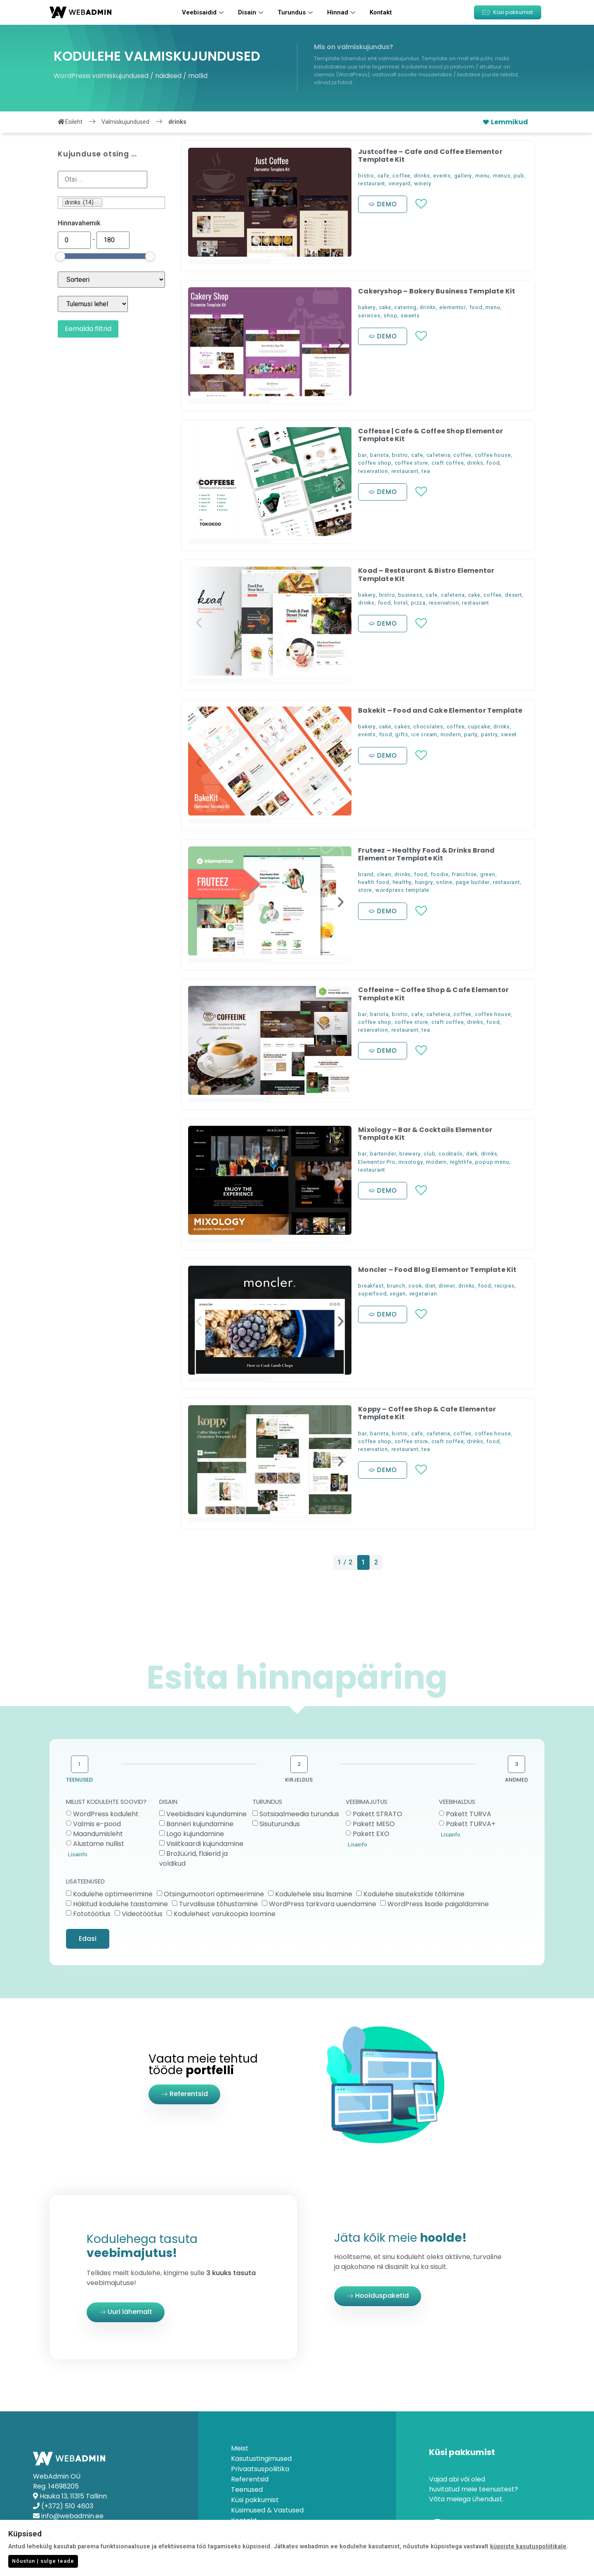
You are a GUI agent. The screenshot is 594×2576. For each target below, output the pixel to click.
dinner (446, 1286)
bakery (367, 307)
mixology (410, 1162)
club (429, 1154)
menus (502, 176)
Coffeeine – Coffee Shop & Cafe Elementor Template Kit (433, 993)
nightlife (461, 1162)
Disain (251, 12)
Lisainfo (77, 1854)
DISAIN (168, 1802)
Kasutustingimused (261, 2459)
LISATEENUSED (85, 1882)
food (476, 307)
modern (451, 734)
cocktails (450, 1154)
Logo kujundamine (195, 1834)
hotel (401, 603)
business (410, 595)
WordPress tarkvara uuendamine (322, 1903)
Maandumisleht (98, 1834)
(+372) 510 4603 (67, 2506)
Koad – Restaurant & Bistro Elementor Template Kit (426, 574)
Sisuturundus (279, 1824)
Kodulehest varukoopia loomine (225, 1913)
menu (482, 176)
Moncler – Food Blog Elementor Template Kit (437, 1269)
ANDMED (516, 1779)
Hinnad (342, 12)
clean (384, 874)
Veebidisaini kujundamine (206, 1814)
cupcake (479, 726)
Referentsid (250, 2479)
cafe (383, 176)
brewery (410, 1154)
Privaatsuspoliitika (260, 2469)
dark (472, 1154)
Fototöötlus (92, 1913)
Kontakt (381, 12)
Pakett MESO (374, 1824)
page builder (473, 882)
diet (430, 1286)
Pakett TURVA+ (470, 1824)
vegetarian (423, 1293)
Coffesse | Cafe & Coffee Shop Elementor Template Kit (430, 435)
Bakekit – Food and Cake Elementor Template (440, 710)
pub (519, 176)
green (487, 874)
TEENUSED (79, 1779)
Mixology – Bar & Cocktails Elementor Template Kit (425, 1133)
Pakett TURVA (468, 1814)
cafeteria (438, 455)
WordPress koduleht (106, 1814)
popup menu (492, 1162)
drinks (422, 176)
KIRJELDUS (299, 1779)
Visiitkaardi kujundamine (204, 1843)
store (365, 890)
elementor (452, 307)
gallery (463, 176)
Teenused (247, 2490)
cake (385, 307)
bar (362, 455)
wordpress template (402, 890)
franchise (464, 874)
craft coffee (447, 463)
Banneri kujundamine (199, 1824)
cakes (402, 726)
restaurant (371, 183)
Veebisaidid (204, 12)
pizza (418, 603)
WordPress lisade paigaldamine (438, 1903)
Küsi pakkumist (255, 2500)
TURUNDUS (267, 1802)
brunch (396, 1286)
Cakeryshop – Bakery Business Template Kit (436, 291)
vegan (398, 1293)
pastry (489, 734)
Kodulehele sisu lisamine (313, 1893)
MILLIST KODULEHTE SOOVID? (106, 1802)
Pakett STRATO (377, 1814)
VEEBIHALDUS (457, 1802)
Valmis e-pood (97, 1824)
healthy (402, 882)
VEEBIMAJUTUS (366, 1802)
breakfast (371, 1286)
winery (422, 183)
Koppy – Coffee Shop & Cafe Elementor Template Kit (427, 1413)
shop (390, 315)
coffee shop (374, 463)
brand (366, 874)
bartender (383, 1154)
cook (415, 1286)
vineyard (400, 183)
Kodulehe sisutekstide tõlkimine (413, 1893)
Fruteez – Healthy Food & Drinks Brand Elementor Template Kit (426, 854)
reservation (373, 471)
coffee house (493, 455)
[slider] (60, 256)
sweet (509, 734)
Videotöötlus (142, 1913)
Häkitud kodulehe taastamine (120, 1903)
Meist (239, 2448)
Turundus (296, 12)
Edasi (88, 1938)
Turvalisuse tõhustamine (218, 1903)
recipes (505, 1286)
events (442, 176)
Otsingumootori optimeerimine (214, 1893)
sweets (410, 315)
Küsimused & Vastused (267, 2510)
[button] (507, 12)
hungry (424, 882)
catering (405, 307)
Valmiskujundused (125, 121)
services (369, 315)
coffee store (412, 463)
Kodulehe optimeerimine (113, 1893)
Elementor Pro (376, 1162)
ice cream (424, 734)
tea (426, 471)
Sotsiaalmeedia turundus (299, 1814)
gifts (401, 734)
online (444, 882)
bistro (366, 176)
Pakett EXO (371, 1834)
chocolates (428, 726)
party (471, 734)
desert (513, 595)
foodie (440, 874)
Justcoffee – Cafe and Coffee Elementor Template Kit (430, 155)
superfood (372, 1293)
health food (373, 882)
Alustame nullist (98, 1843)
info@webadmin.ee (72, 2516)
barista (379, 455)
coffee (401, 176)
